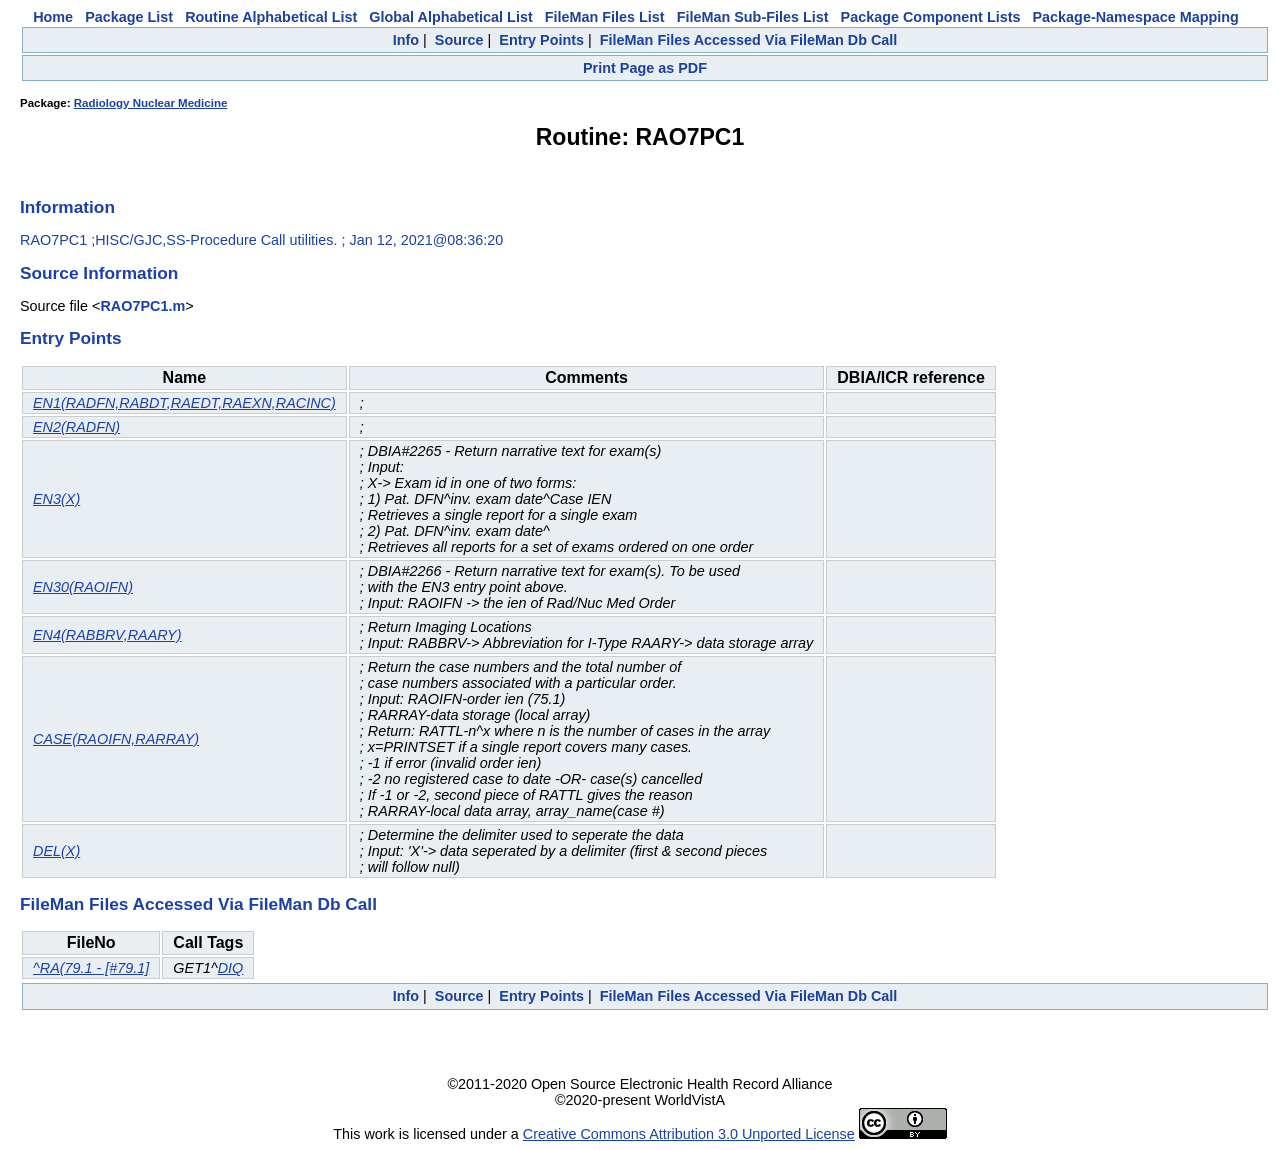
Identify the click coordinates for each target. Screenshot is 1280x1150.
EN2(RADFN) (76, 427)
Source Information (99, 273)
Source (459, 40)
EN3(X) (56, 499)
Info (406, 40)
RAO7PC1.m (142, 306)
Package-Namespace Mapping (1136, 17)
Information (67, 207)
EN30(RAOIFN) (83, 587)
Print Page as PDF (645, 68)
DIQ (231, 968)
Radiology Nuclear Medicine (151, 103)
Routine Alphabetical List (271, 17)
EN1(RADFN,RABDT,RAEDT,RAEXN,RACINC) (184, 403)
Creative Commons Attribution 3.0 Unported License (689, 1134)
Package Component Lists (931, 17)
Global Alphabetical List (450, 17)
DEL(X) (56, 851)
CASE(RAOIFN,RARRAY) (116, 739)
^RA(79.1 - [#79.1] (91, 968)
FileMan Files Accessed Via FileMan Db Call (749, 40)
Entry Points (541, 40)
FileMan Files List (605, 17)
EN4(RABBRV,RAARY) (107, 635)
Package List (129, 17)
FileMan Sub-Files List (753, 17)
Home (53, 17)
